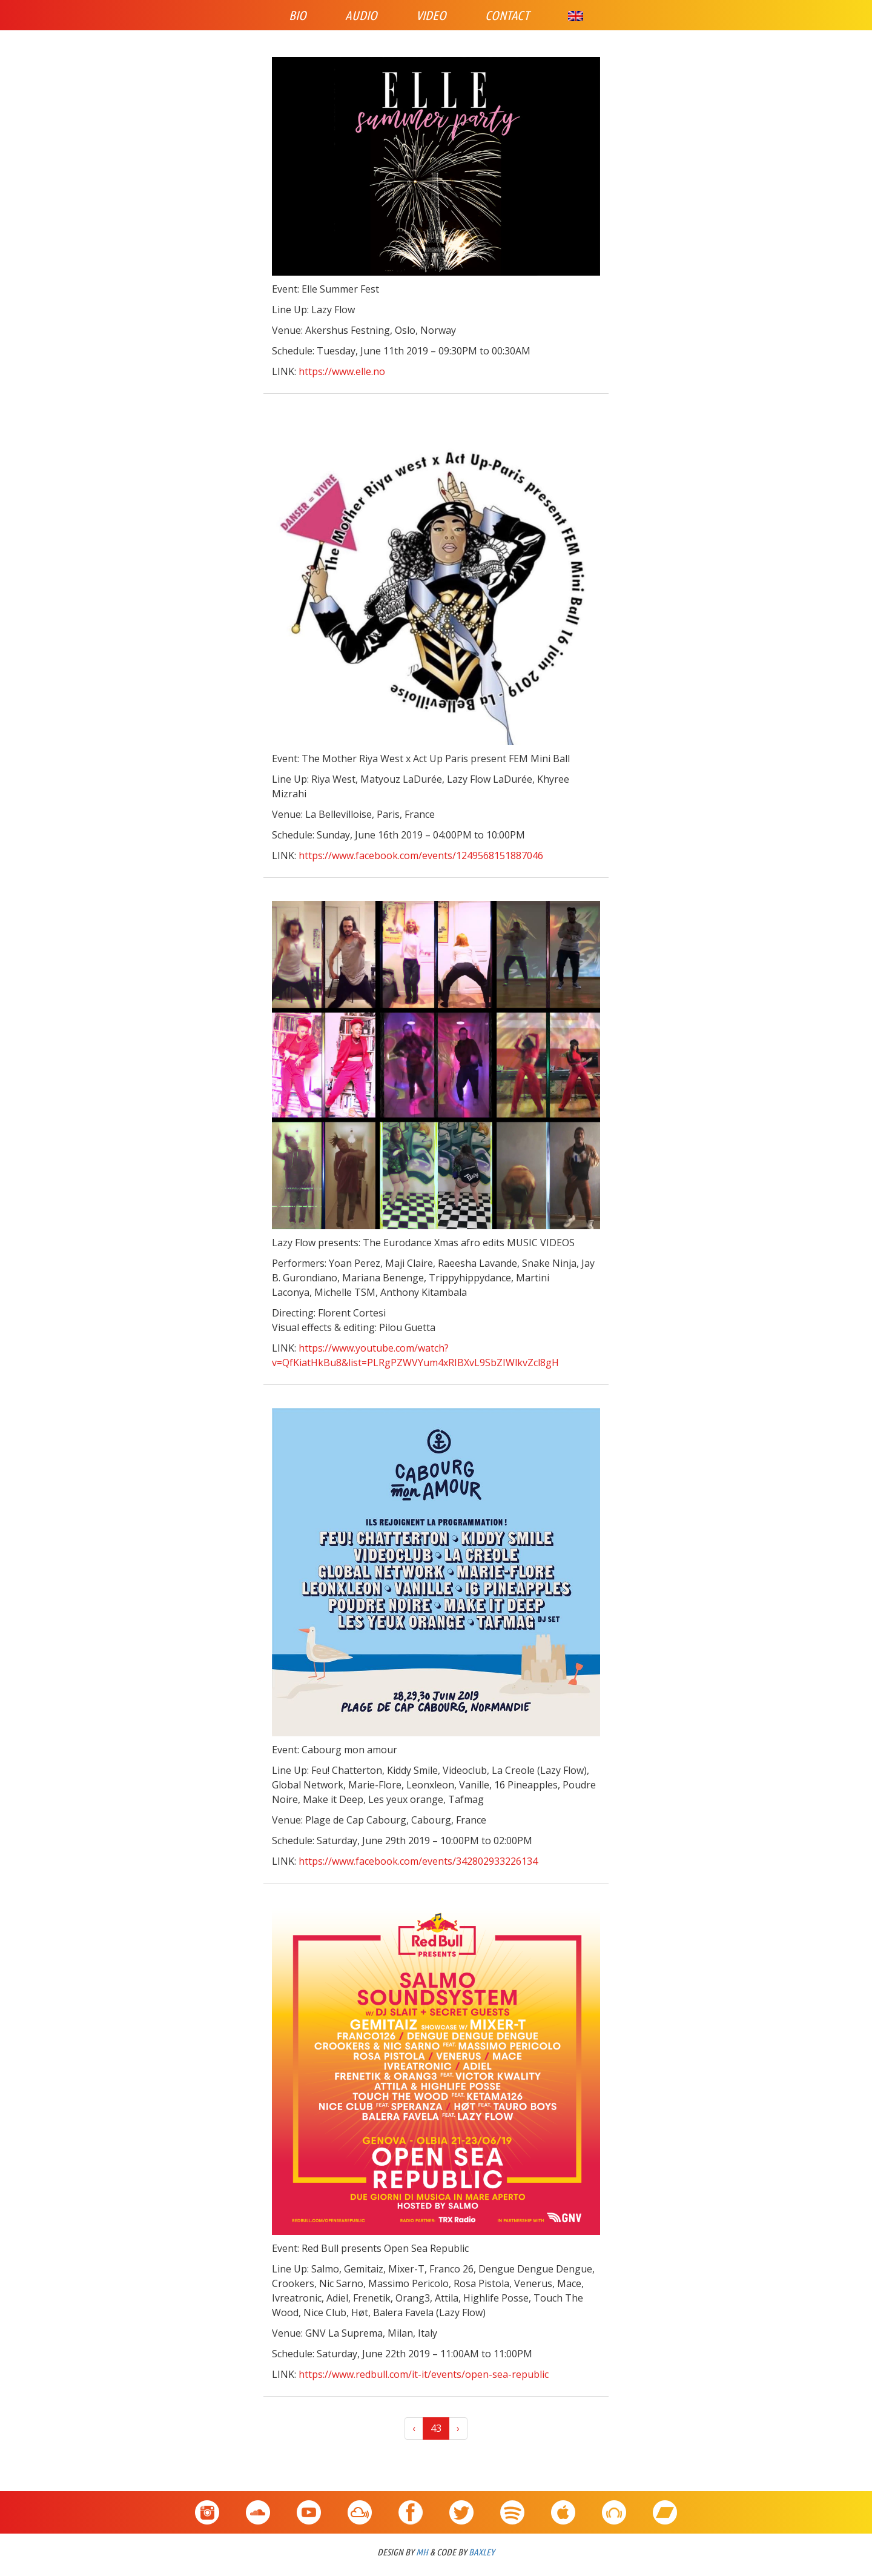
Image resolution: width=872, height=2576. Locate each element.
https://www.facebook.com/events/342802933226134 (418, 1861)
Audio (361, 15)
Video (431, 15)
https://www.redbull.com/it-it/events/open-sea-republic (424, 2374)
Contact (507, 15)
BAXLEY (482, 2552)
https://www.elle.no (342, 371)
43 (436, 2428)
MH (422, 2552)
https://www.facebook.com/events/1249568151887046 (421, 855)
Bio (297, 15)
